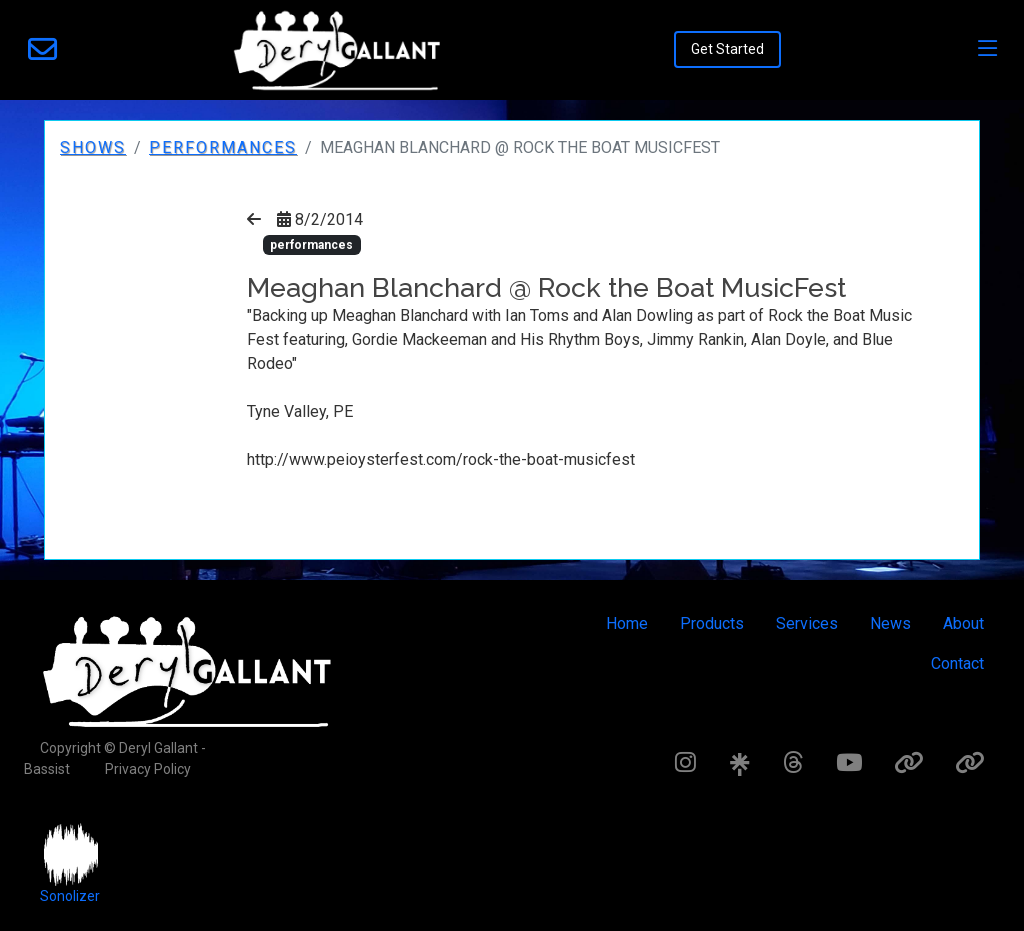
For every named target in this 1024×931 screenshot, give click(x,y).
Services (807, 623)
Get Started (727, 49)
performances (223, 147)
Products (712, 623)
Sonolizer (70, 896)
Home (627, 623)
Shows (93, 147)
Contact (957, 663)
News (890, 623)
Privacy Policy (148, 769)
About (963, 623)
